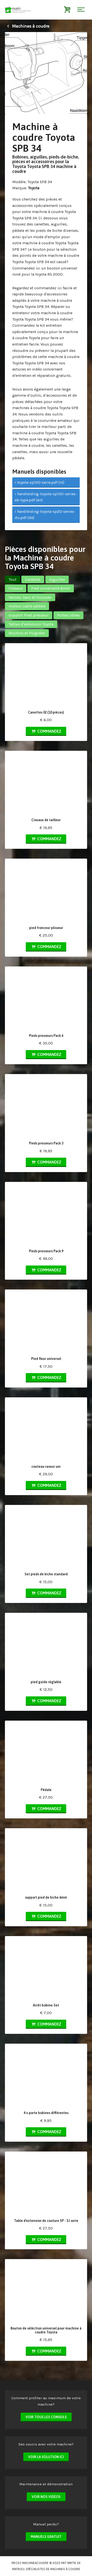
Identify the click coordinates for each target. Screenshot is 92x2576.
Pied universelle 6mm (50, 588)
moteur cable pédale (27, 606)
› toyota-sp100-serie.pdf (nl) (39, 482)
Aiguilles (57, 579)
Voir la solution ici (46, 2457)
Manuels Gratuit (46, 2537)
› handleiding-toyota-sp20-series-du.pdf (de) (45, 514)
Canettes (32, 579)
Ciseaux (16, 588)
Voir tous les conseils (46, 2417)
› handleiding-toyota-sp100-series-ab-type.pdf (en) (46, 497)
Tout (12, 579)
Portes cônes (68, 615)
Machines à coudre (27, 26)
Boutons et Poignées (27, 633)
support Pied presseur (29, 615)
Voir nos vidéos (46, 2497)
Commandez (46, 731)
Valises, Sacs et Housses (30, 597)
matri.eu (18, 2569)
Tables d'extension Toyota (31, 624)
